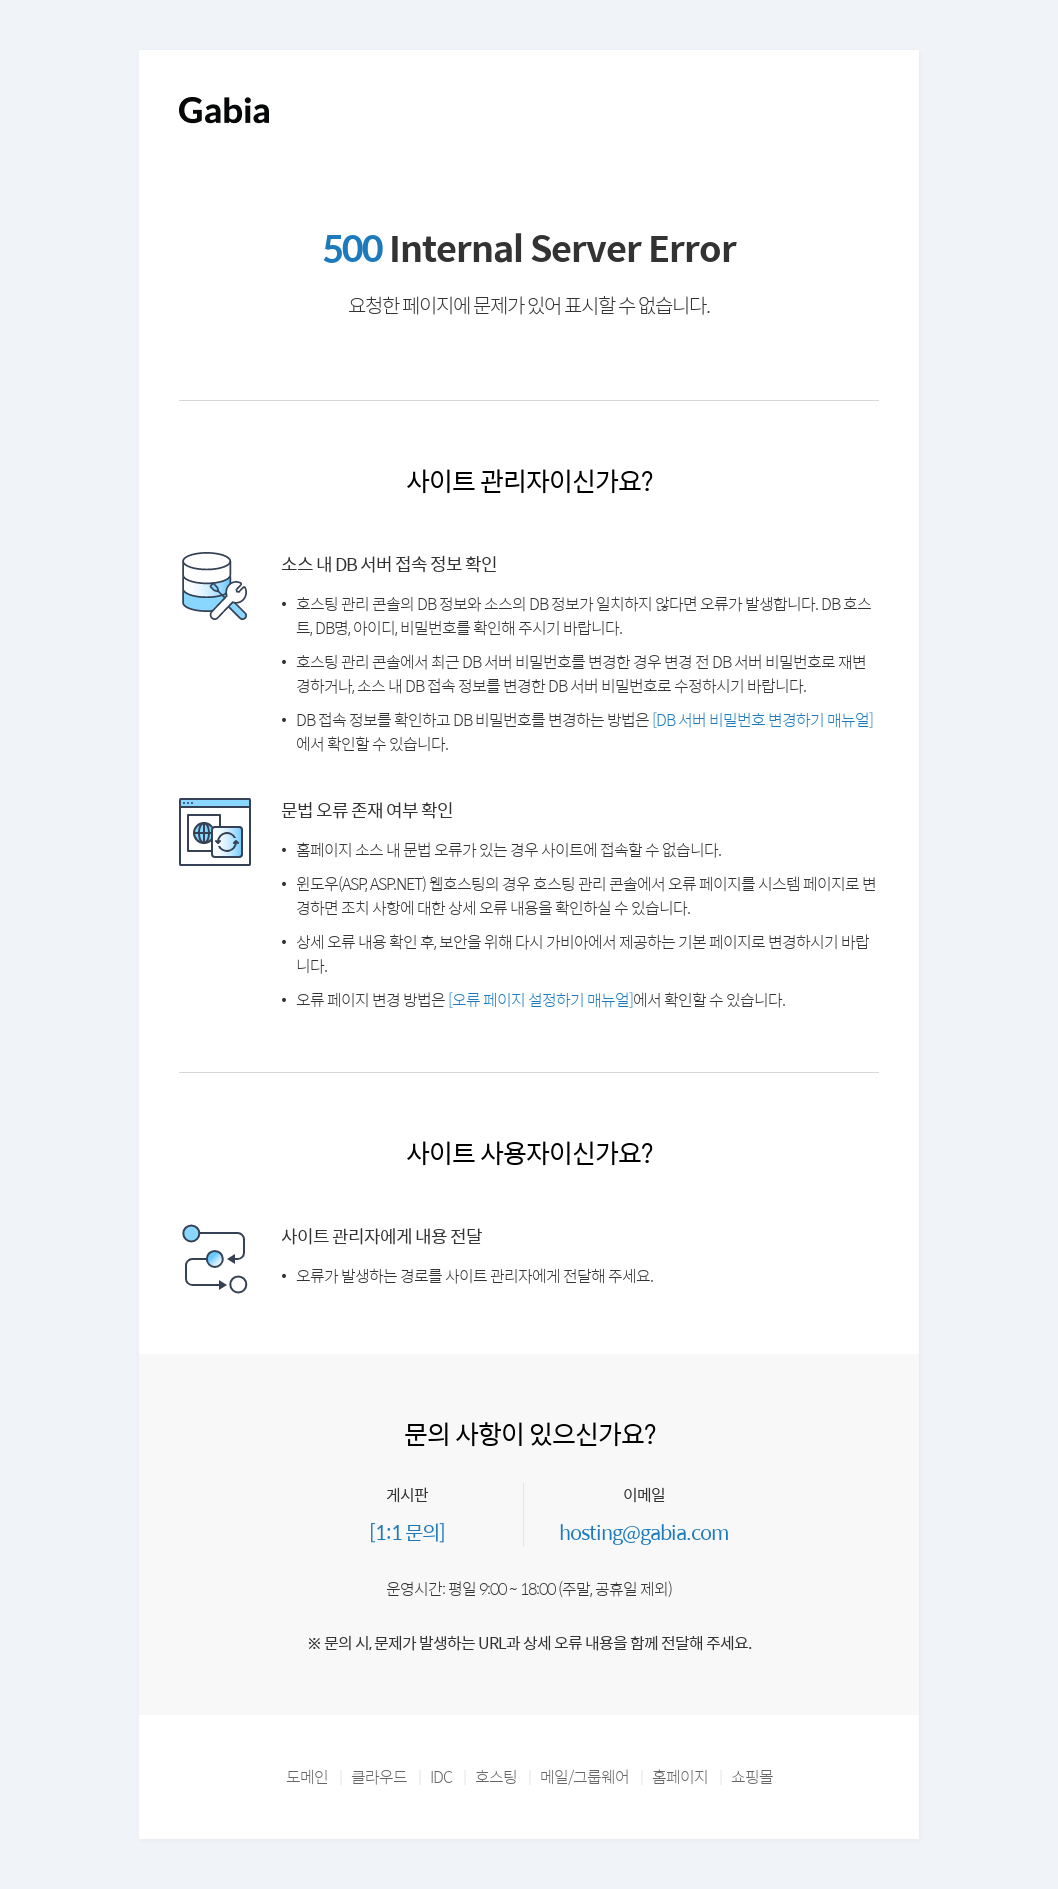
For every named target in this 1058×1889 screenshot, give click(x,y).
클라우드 (379, 1776)
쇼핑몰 (752, 1776)
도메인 (307, 1776)
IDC (441, 1776)
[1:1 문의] (407, 1531)
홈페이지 (680, 1776)
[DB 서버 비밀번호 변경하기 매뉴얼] (762, 719)
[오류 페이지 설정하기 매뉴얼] (540, 999)
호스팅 (496, 1776)
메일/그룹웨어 (584, 1776)
